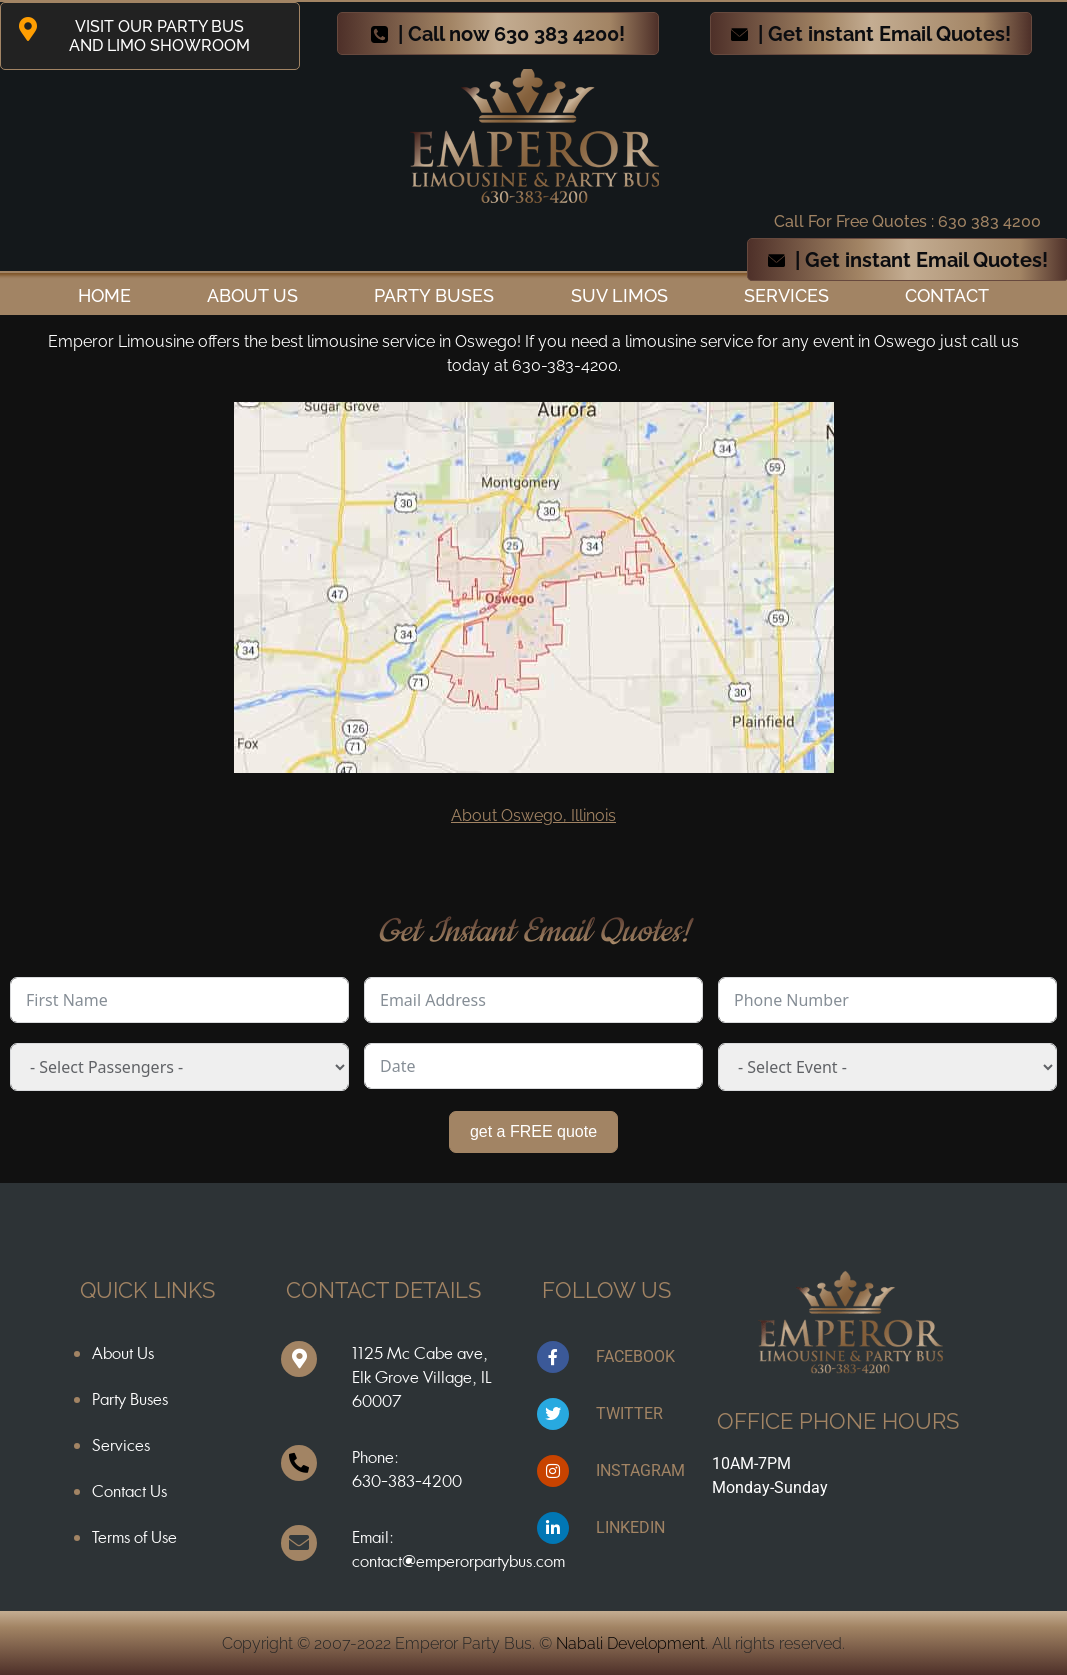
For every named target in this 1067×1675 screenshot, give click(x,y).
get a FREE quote (533, 1131)
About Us (123, 1353)
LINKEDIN (630, 1527)
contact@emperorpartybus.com (458, 1561)
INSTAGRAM (640, 1470)
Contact (947, 295)
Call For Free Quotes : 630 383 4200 (907, 221)
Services (786, 295)
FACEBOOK (635, 1356)
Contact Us (129, 1491)
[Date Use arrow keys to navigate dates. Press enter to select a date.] (533, 1066)
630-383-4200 (407, 1481)
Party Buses (434, 295)
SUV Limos (619, 295)
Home (104, 295)
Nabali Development (630, 1643)
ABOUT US (252, 295)
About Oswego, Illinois (533, 815)
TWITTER (629, 1413)
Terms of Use (134, 1537)
